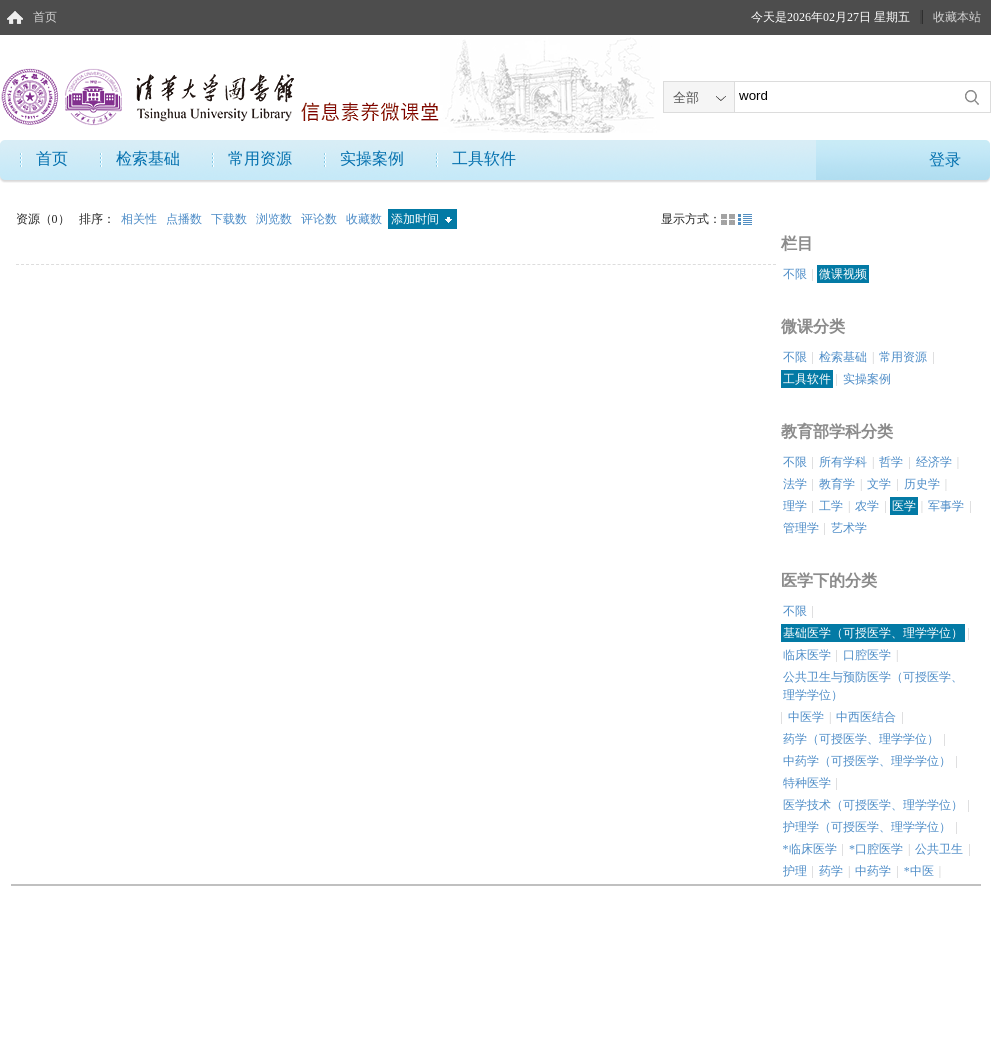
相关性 (140, 219)
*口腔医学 (876, 849)
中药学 (873, 871)
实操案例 (372, 158)
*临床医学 (810, 849)
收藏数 (365, 219)
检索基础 (148, 158)
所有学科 (843, 462)
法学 (795, 484)
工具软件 (484, 158)
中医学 (806, 717)
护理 (795, 871)
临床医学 (807, 655)
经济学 (934, 462)
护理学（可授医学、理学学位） (867, 827)
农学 (867, 506)
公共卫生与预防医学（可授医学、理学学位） (873, 686)
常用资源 (260, 158)
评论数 (320, 219)
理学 (795, 506)
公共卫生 (939, 849)
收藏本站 (957, 17)
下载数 (230, 219)
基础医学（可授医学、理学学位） (873, 633)
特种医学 (807, 783)
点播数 (185, 219)
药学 (831, 871)
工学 (831, 506)
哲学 (891, 462)
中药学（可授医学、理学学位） (867, 761)
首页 (45, 17)
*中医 (919, 871)
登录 (945, 159)
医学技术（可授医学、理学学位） (873, 805)
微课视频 (843, 274)
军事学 (946, 506)
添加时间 (421, 219)
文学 (879, 484)
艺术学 (849, 528)
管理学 (801, 528)
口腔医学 (867, 655)
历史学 (922, 484)
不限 (795, 274)
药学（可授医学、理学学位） (861, 739)
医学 (904, 506)
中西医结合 (866, 717)
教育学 (837, 484)
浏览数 (275, 219)
